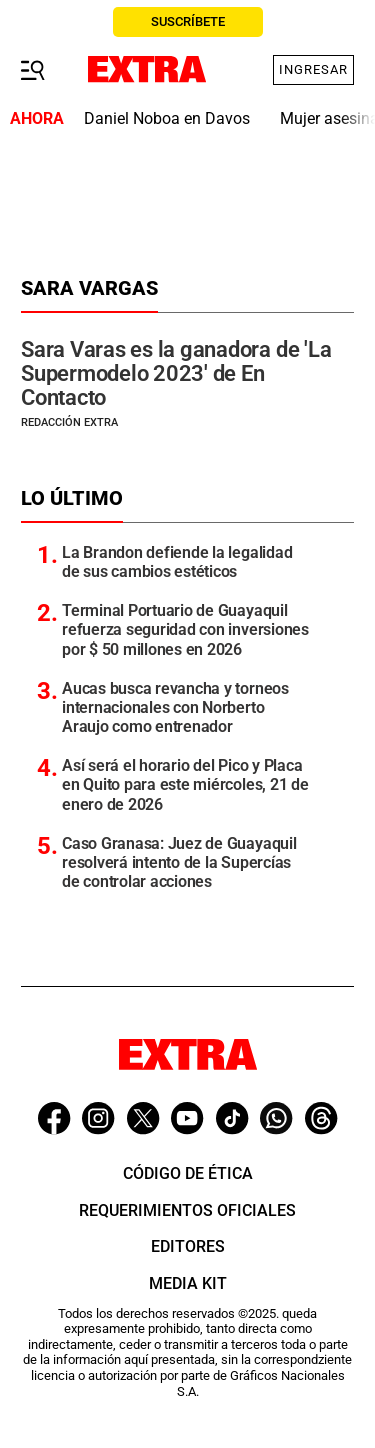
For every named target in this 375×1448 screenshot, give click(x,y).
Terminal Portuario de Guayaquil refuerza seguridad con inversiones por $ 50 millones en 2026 (185, 629)
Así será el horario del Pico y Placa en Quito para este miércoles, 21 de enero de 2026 (185, 784)
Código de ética (188, 1173)
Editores (188, 1246)
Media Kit (188, 1283)
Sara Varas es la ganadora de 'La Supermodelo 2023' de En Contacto (176, 373)
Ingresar (313, 69)
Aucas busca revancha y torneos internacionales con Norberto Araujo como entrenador (175, 707)
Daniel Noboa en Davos (167, 118)
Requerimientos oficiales (187, 1210)
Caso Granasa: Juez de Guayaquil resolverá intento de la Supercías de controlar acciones (179, 862)
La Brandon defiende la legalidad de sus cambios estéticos (177, 562)
